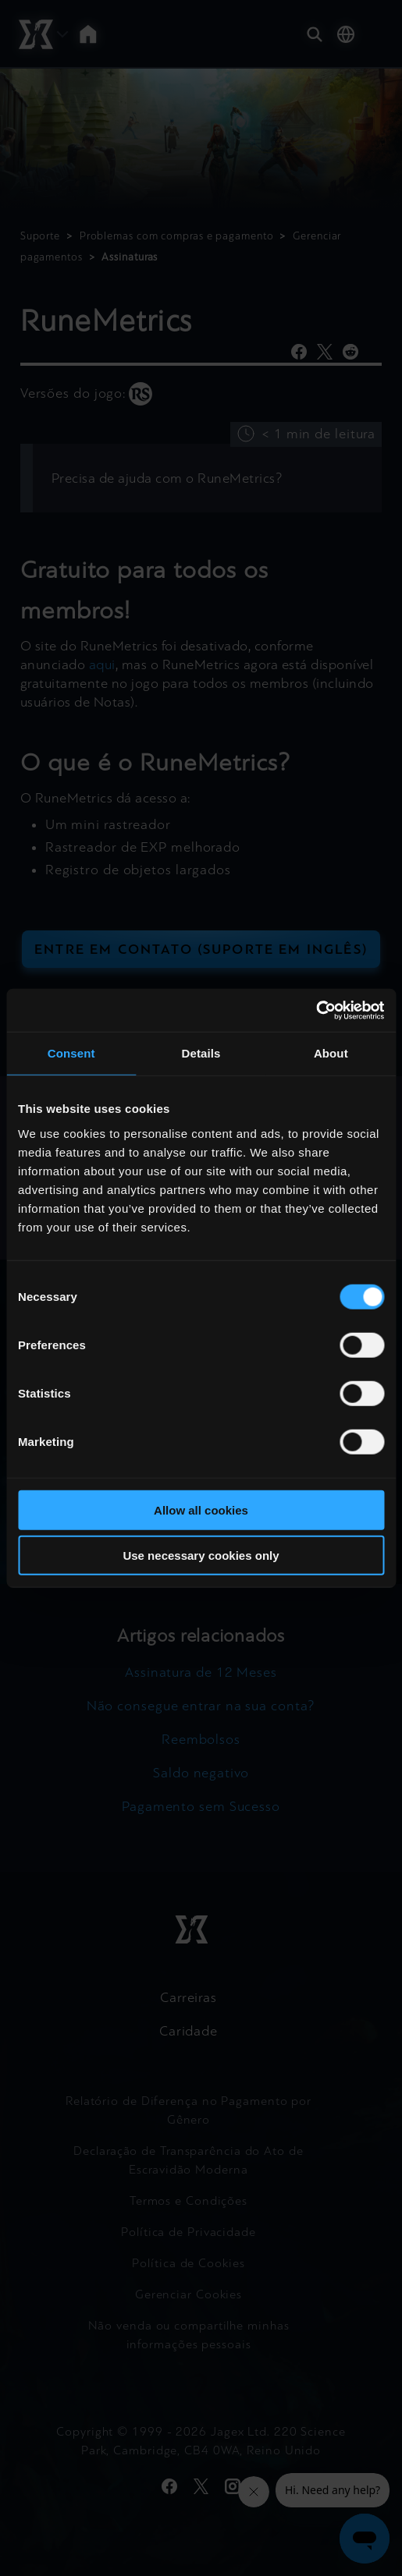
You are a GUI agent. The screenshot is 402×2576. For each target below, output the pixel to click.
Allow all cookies (201, 1509)
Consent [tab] (71, 1053)
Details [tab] (201, 1053)
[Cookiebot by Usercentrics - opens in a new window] (315, 1010)
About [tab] (331, 1053)
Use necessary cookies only (201, 1555)
